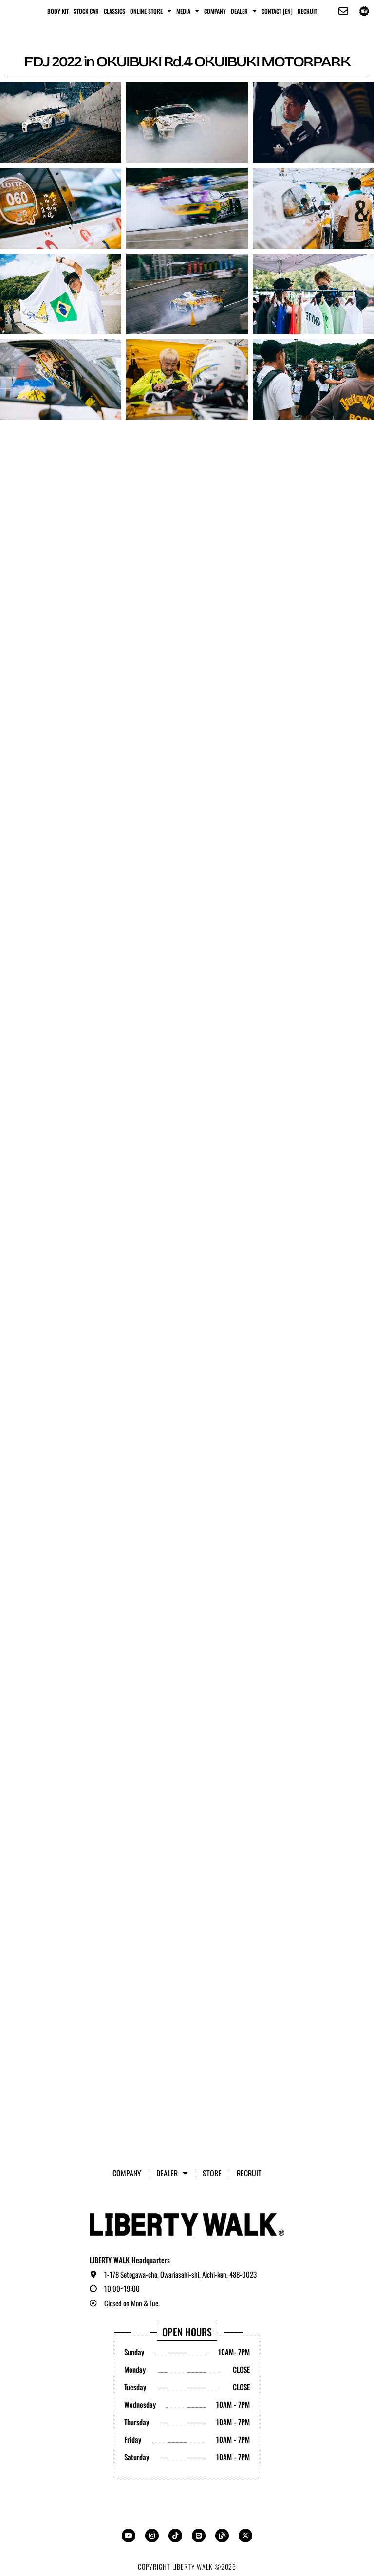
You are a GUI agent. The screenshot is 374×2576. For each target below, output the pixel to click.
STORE (212, 2173)
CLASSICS (114, 11)
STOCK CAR (86, 11)
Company (215, 11)
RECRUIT (307, 11)
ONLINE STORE (150, 11)
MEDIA (187, 11)
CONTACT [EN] (277, 11)
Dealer (244, 11)
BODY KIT (58, 11)
